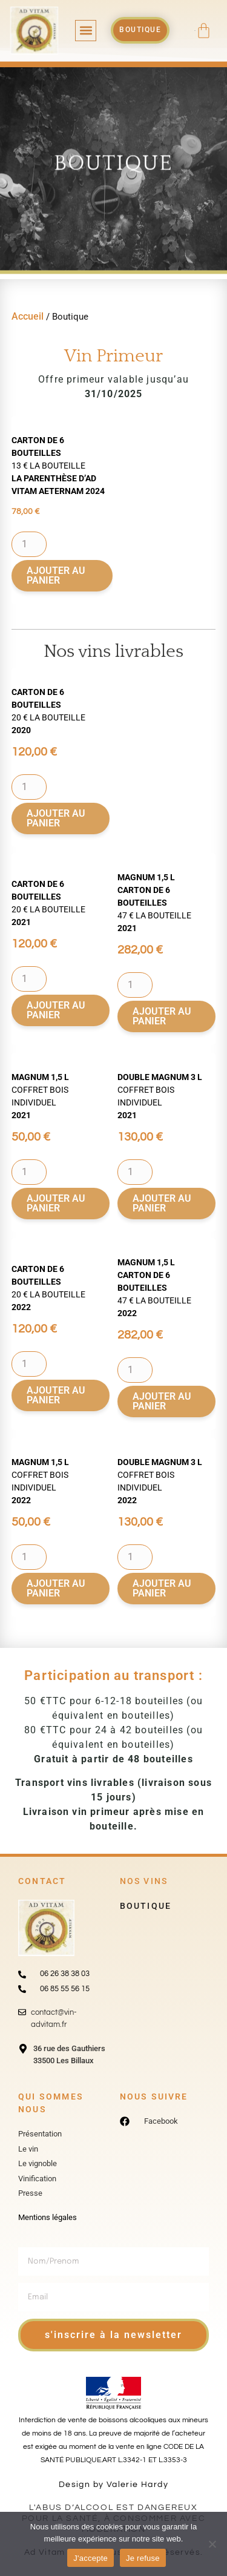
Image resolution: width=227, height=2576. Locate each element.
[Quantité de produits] (29, 544)
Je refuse (143, 2558)
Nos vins (144, 1881)
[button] (85, 30)
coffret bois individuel (40, 1096)
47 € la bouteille (154, 902)
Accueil (28, 316)
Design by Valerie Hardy (113, 2484)
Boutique (146, 1906)
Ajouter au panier (56, 575)
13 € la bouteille (58, 465)
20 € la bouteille (48, 711)
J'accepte (90, 2558)
